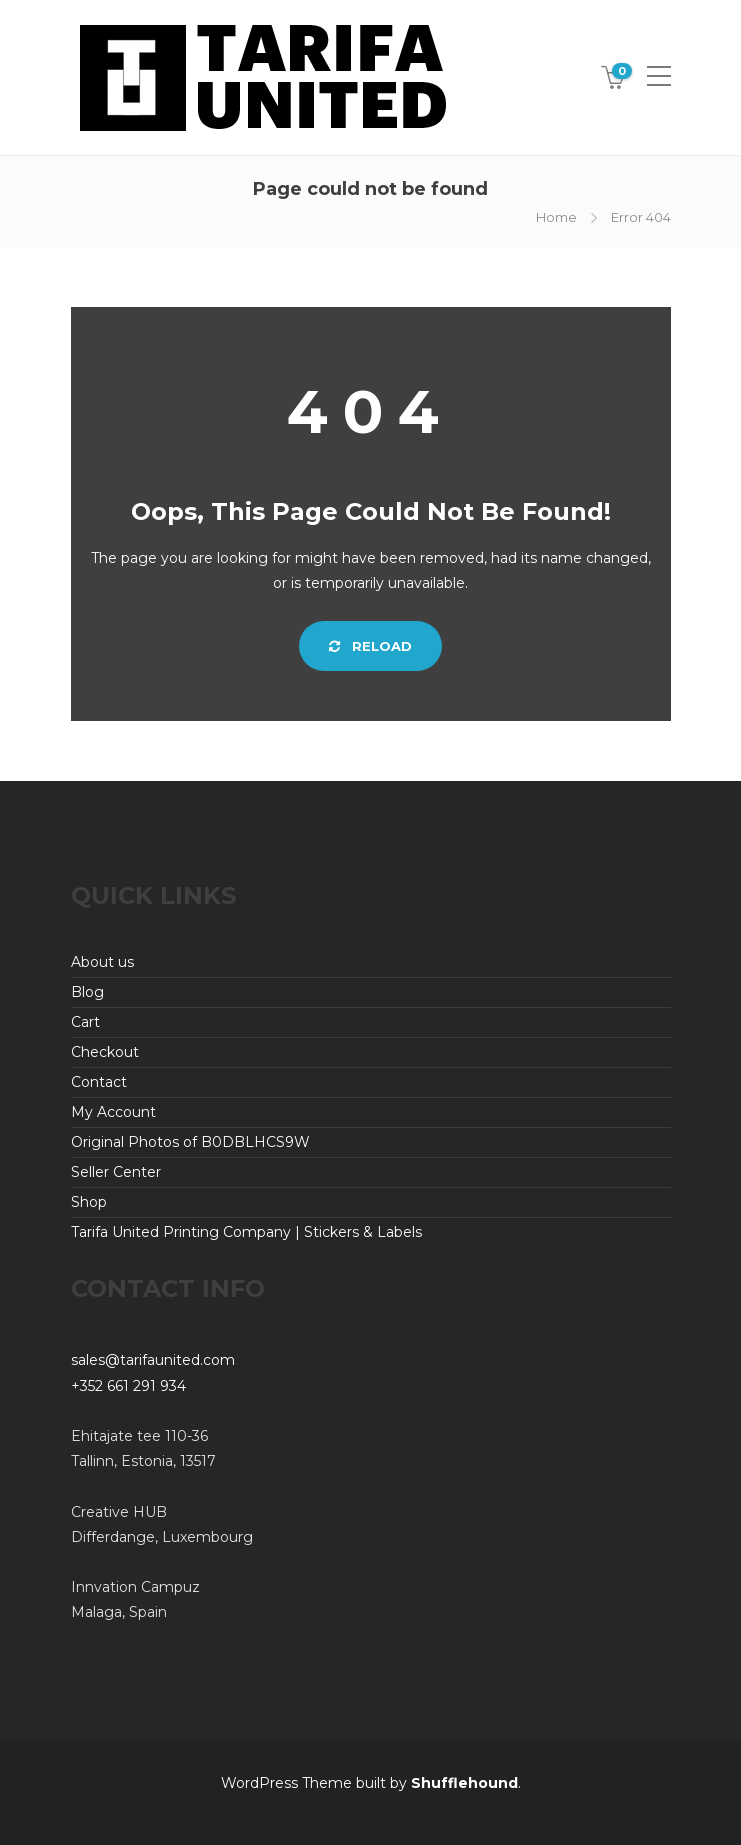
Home (556, 217)
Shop (89, 1202)
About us (102, 962)
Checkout (105, 1052)
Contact (99, 1082)
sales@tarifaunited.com (153, 1360)
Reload (370, 646)
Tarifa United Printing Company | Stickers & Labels (246, 1232)
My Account (113, 1112)
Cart (85, 1022)
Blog (87, 992)
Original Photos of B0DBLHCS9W (190, 1142)
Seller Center (116, 1172)
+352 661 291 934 (128, 1386)
